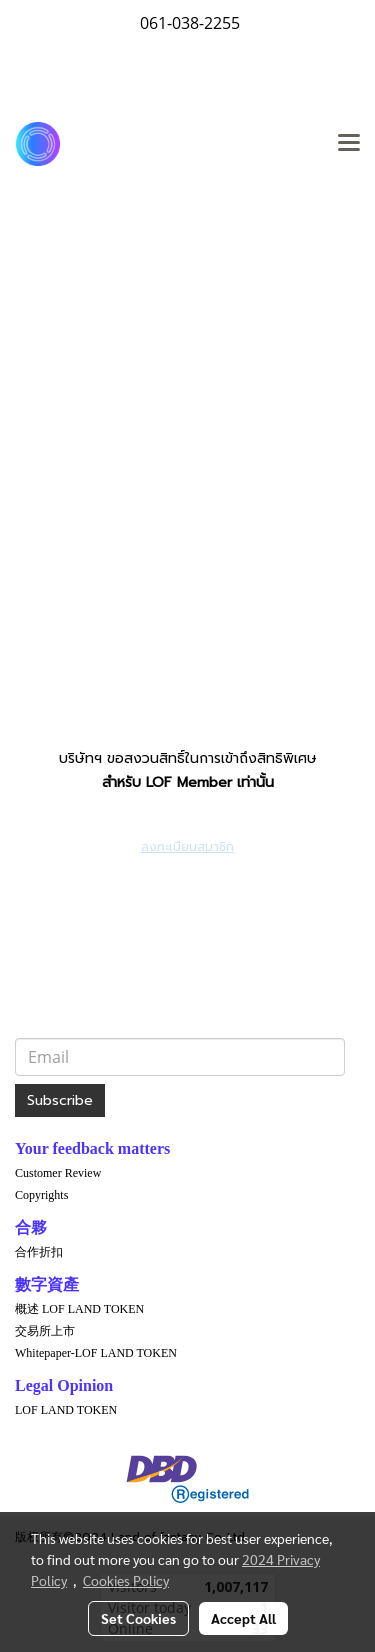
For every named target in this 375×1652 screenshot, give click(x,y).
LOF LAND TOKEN (66, 1410)
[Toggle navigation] (349, 144)
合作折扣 (39, 1252)
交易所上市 (45, 1331)
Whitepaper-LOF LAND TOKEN (96, 1353)
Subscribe (60, 1100)
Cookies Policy (126, 1580)
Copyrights (41, 1195)
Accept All (243, 1618)
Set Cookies (138, 1618)
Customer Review (58, 1173)
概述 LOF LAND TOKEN (79, 1309)
